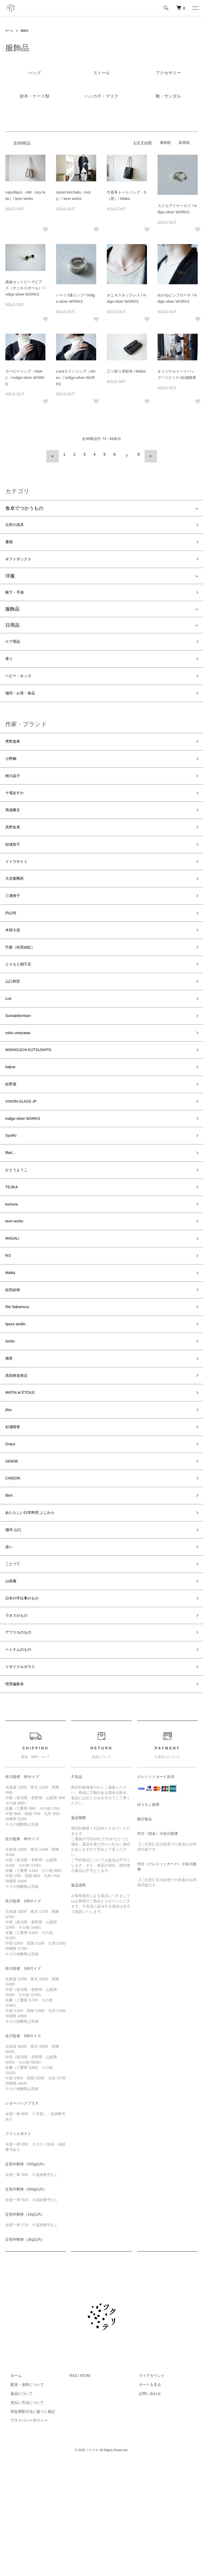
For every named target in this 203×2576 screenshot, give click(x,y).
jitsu (9, 1491)
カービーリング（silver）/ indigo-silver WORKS (25, 377)
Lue (9, 1036)
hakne (11, 1112)
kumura (13, 1264)
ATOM (85, 2487)
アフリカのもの (22, 1737)
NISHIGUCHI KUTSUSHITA (34, 1093)
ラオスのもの (19, 1718)
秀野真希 (14, 752)
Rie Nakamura (20, 1377)
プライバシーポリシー (23, 2531)
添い (10, 1642)
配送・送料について (22, 2496)
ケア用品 (14, 646)
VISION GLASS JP (25, 1150)
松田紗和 (14, 1358)
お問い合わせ (144, 2504)
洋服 (10, 577)
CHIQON (14, 1567)
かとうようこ (19, 1226)
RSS (73, 2487)
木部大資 (14, 961)
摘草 (10, 1434)
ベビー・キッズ (22, 683)
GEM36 (13, 1548)
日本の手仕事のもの (26, 1699)
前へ (56, 454)
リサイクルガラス (24, 1775)
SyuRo (12, 1188)
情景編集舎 (17, 1794)
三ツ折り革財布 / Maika (126, 371)
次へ (146, 454)
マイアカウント (146, 2487)
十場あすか (17, 809)
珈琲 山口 (15, 1623)
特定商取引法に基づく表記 (27, 2522)
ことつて (14, 1661)
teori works (16, 1283)
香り (10, 664)
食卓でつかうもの (24, 504)
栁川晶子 (14, 791)
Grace (11, 1529)
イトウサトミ (19, 885)
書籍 (10, 540)
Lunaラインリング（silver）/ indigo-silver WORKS (75, 377)
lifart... (11, 1207)
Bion (10, 1586)
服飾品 (27, 30)
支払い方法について (22, 2513)
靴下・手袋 (17, 594)
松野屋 (12, 1131)
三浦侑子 (14, 923)
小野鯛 (12, 771)
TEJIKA (13, 1245)
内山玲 (12, 942)
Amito (11, 1415)
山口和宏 (14, 1018)
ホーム (10, 30)
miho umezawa (21, 1075)
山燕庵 (12, 1680)
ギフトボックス (22, 559)
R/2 (9, 1320)
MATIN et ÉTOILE (24, 1472)
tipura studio (18, 1396)
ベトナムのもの (22, 1756)
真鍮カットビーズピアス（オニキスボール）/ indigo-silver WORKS (25, 288)
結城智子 (14, 866)
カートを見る (144, 2496)
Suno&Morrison (21, 1055)
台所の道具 (17, 521)
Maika (11, 1339)
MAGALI (14, 1302)
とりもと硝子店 (22, 999)
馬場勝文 (14, 828)
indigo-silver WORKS (27, 1169)
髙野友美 (14, 847)
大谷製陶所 (17, 904)
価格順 (165, 142)
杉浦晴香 (14, 1510)
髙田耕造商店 (19, 1453)
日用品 (12, 628)
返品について (16, 2504)
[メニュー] (195, 8)
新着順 (184, 142)
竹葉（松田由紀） (24, 980)
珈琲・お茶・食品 (24, 702)
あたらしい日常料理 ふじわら (36, 1604)
